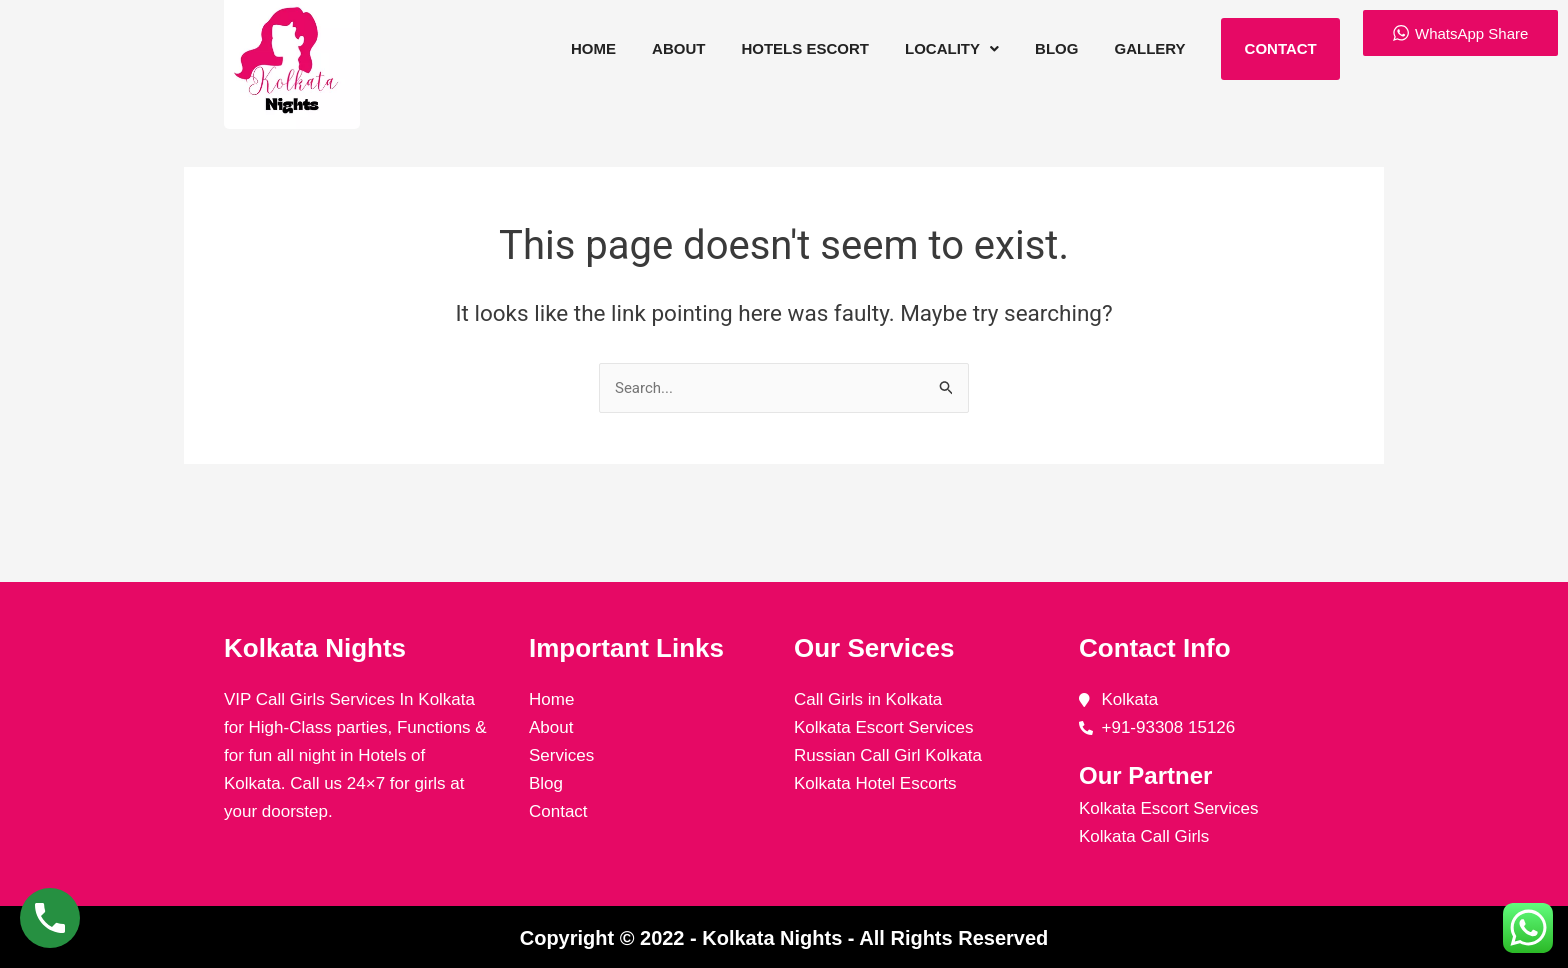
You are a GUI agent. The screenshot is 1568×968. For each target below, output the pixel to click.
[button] (953, 49)
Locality (953, 48)
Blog (1056, 48)
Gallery (1149, 48)
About (682, 48)
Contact (1280, 48)
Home (598, 48)
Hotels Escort (808, 48)
